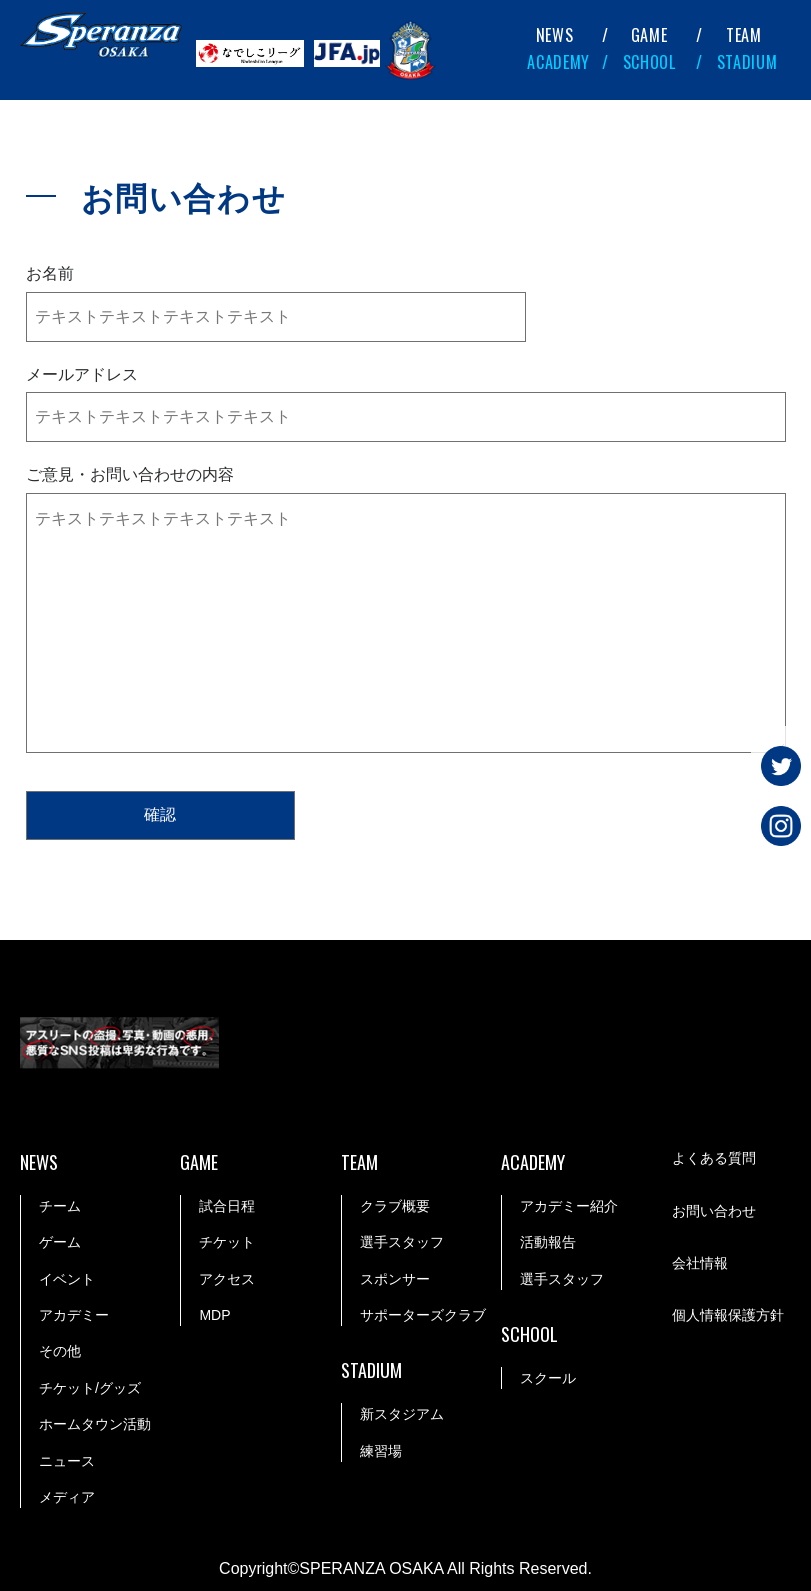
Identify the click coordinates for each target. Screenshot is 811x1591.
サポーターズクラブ (423, 1314)
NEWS (555, 35)
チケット (227, 1242)
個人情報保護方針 (728, 1316)
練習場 (381, 1450)
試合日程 (227, 1205)
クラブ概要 (395, 1205)
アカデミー (74, 1314)
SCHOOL (649, 62)
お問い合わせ (714, 1211)
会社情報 (700, 1263)
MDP (214, 1314)
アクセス (227, 1278)
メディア (67, 1496)
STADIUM (747, 62)
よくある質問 (714, 1159)
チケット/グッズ (90, 1387)
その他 (60, 1351)
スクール (548, 1377)
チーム (60, 1205)
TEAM (744, 35)
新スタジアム (402, 1414)
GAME (649, 35)
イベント (67, 1278)
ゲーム (60, 1242)
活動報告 (548, 1242)
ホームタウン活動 (95, 1424)
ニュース (67, 1460)
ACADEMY (558, 62)
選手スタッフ (402, 1242)
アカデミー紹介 (569, 1205)
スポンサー (395, 1278)
